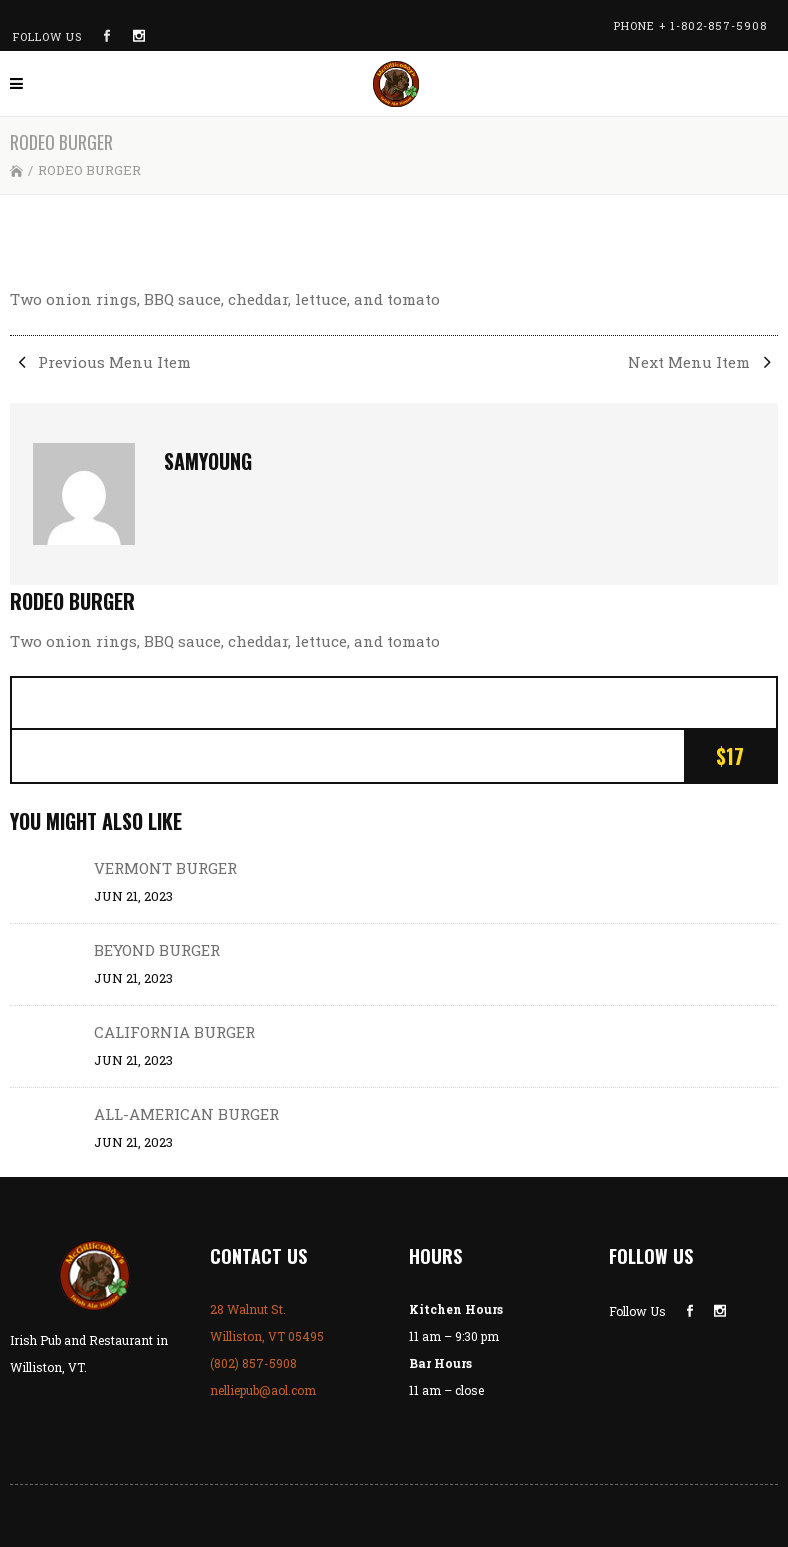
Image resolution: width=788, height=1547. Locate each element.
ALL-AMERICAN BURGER (186, 1114)
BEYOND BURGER (157, 950)
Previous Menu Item (100, 362)
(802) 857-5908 (253, 1363)
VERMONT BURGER (165, 868)
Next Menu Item (703, 362)
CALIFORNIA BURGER (174, 1032)
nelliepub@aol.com (263, 1390)
